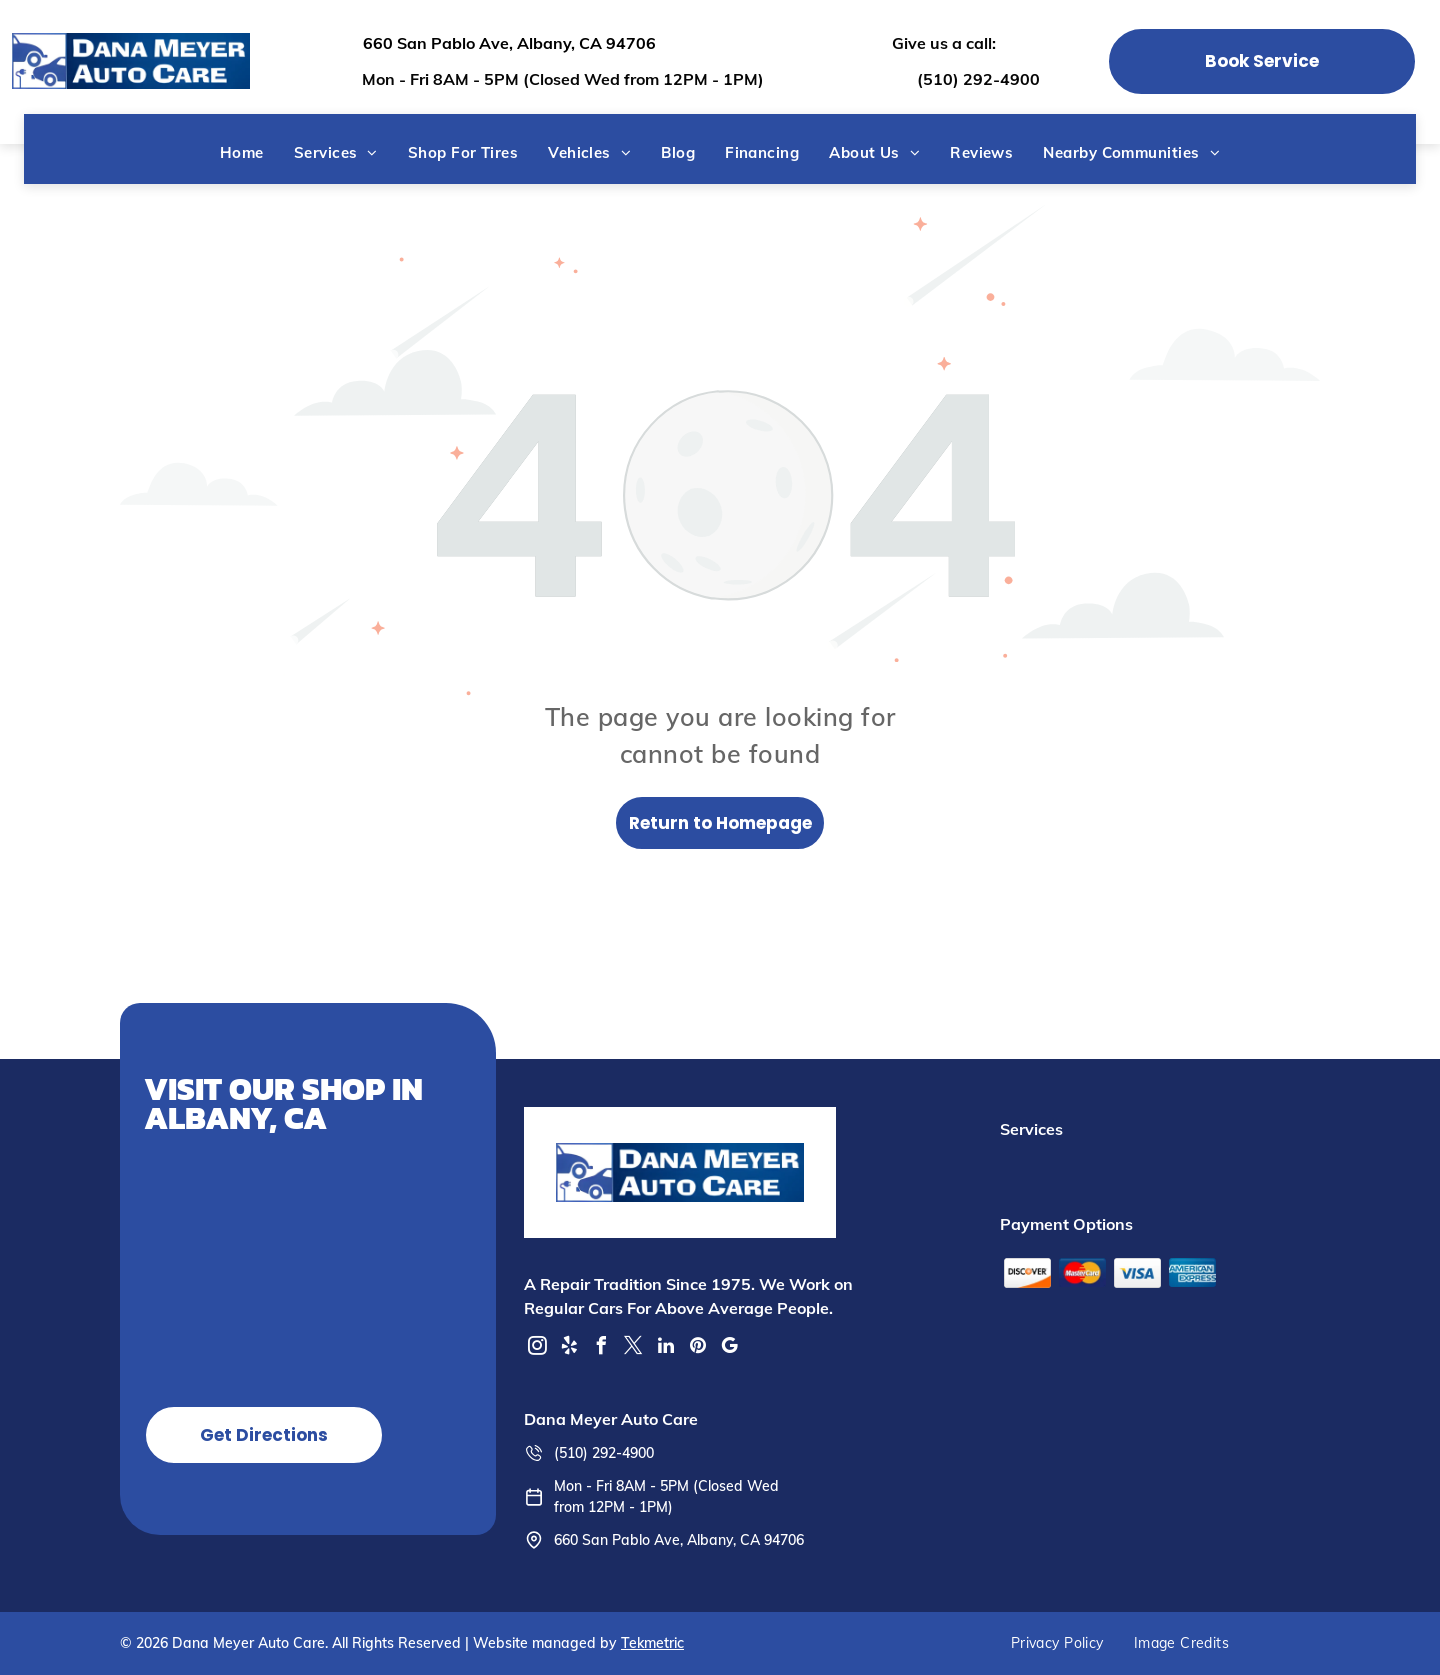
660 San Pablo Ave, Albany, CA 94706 (509, 43)
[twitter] (634, 1348)
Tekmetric (652, 1643)
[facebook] (602, 1348)
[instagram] (538, 1348)
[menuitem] (242, 152)
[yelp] (570, 1348)
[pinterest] (698, 1348)
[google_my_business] (730, 1348)
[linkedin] (666, 1348)
